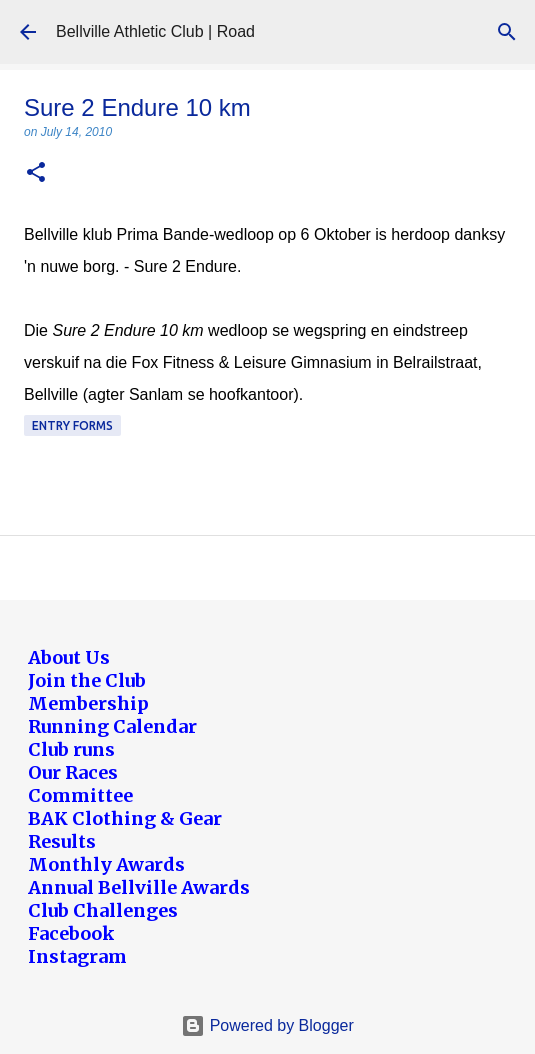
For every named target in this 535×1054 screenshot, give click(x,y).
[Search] (507, 32)
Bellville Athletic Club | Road (155, 31)
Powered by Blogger (267, 1025)
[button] (36, 173)
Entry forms (72, 425)
